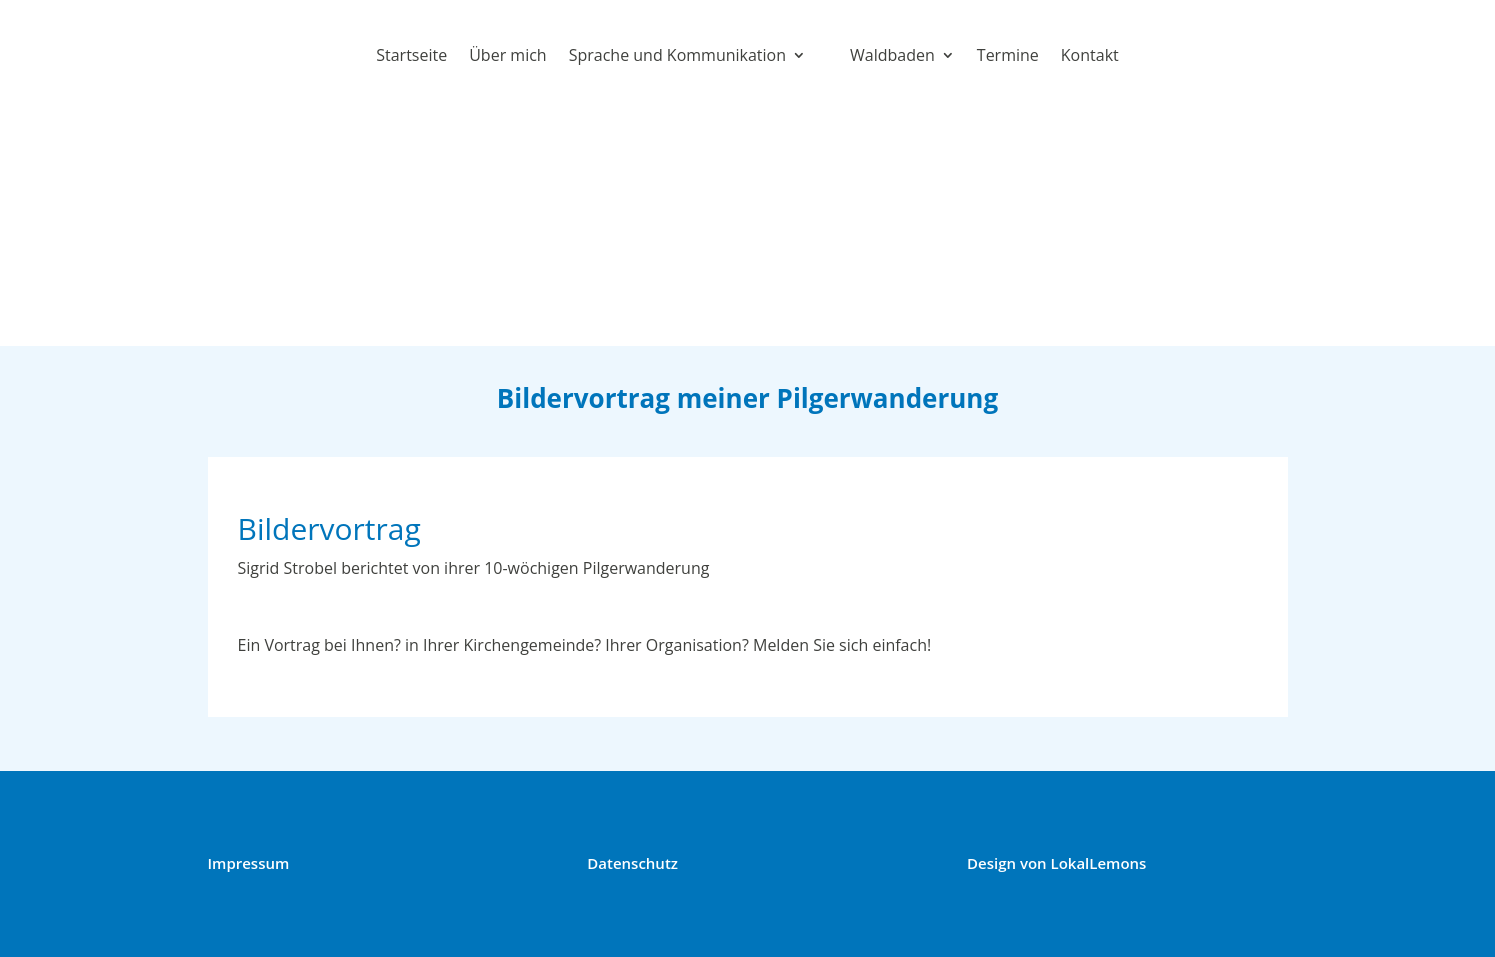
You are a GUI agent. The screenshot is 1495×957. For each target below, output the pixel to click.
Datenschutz (632, 863)
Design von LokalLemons (1056, 863)
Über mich (507, 55)
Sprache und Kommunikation (677, 55)
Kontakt (1090, 55)
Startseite (411, 55)
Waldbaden (892, 55)
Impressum (249, 863)
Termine (1008, 55)
